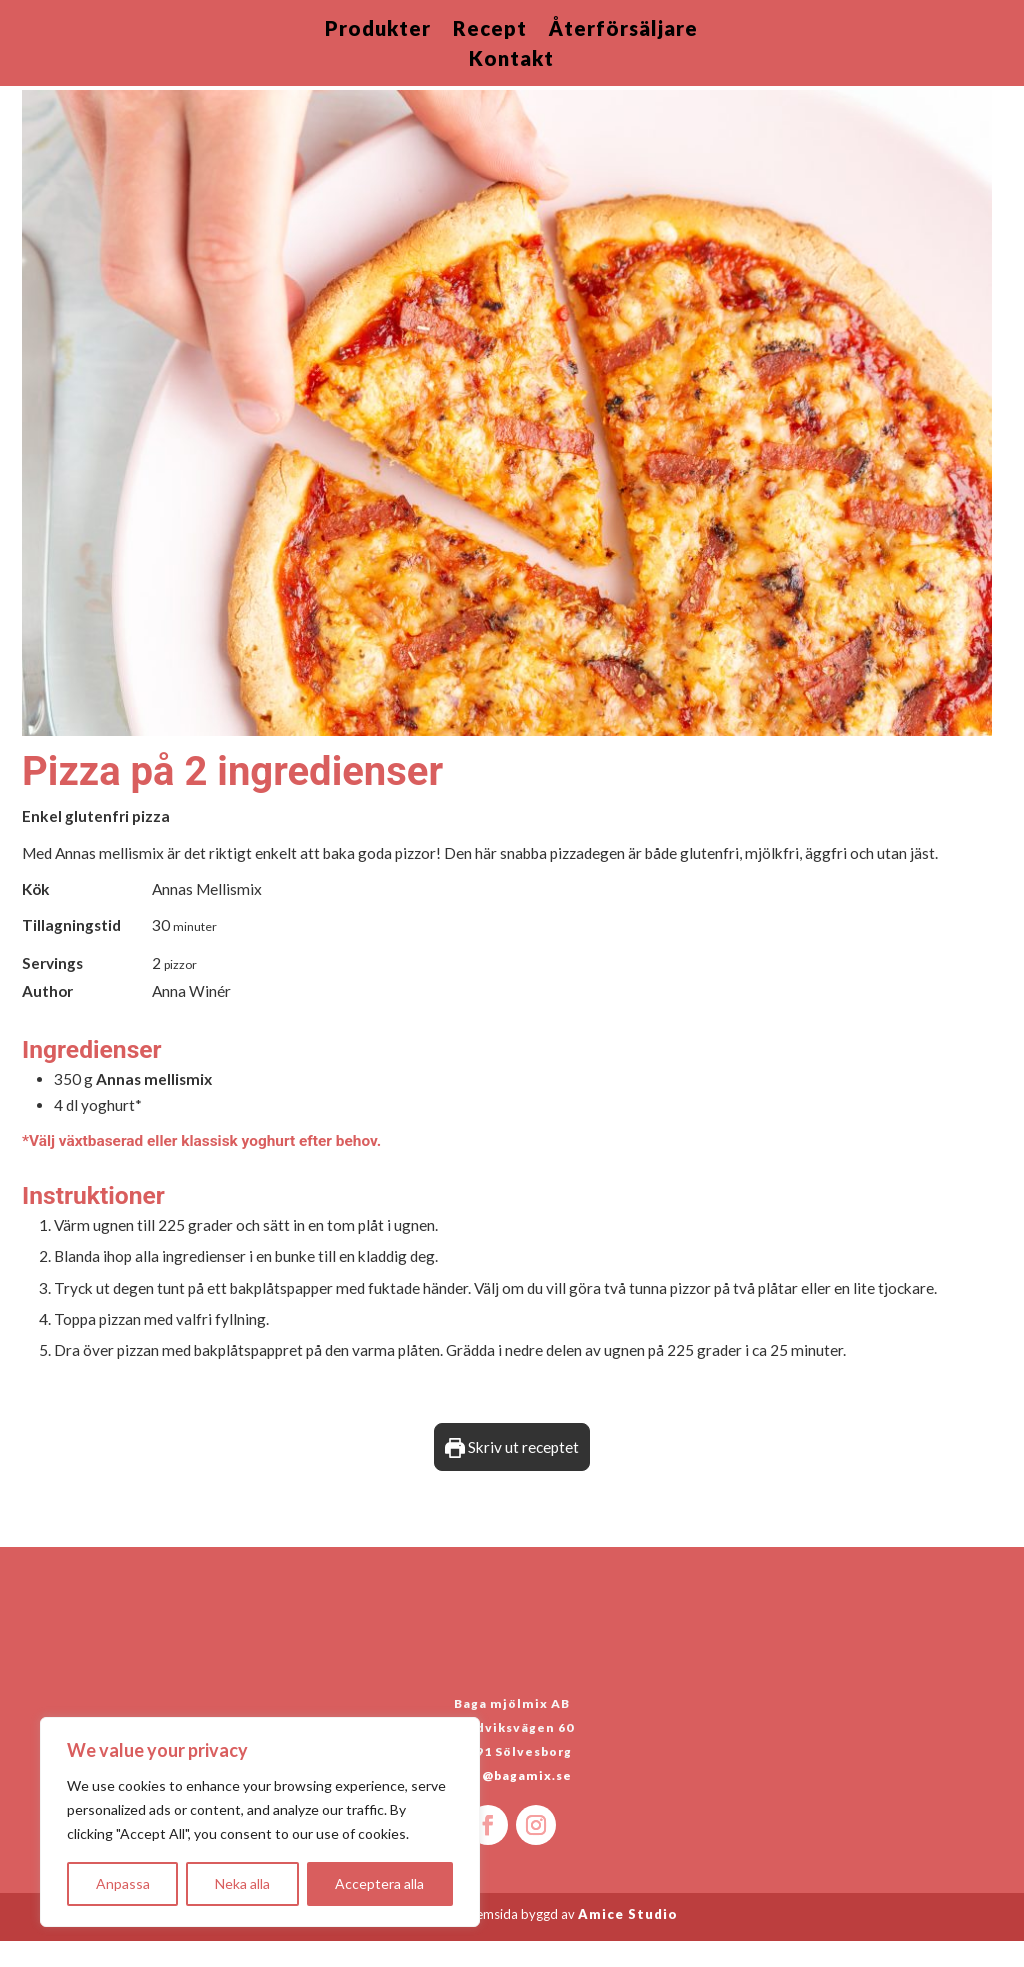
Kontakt (511, 60)
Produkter (378, 30)
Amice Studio (628, 1940)
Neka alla (242, 1883)
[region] (260, 1822)
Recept (490, 30)
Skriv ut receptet (512, 1473)
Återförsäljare (623, 30)
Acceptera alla (379, 1883)
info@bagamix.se (512, 1801)
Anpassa (123, 1883)
